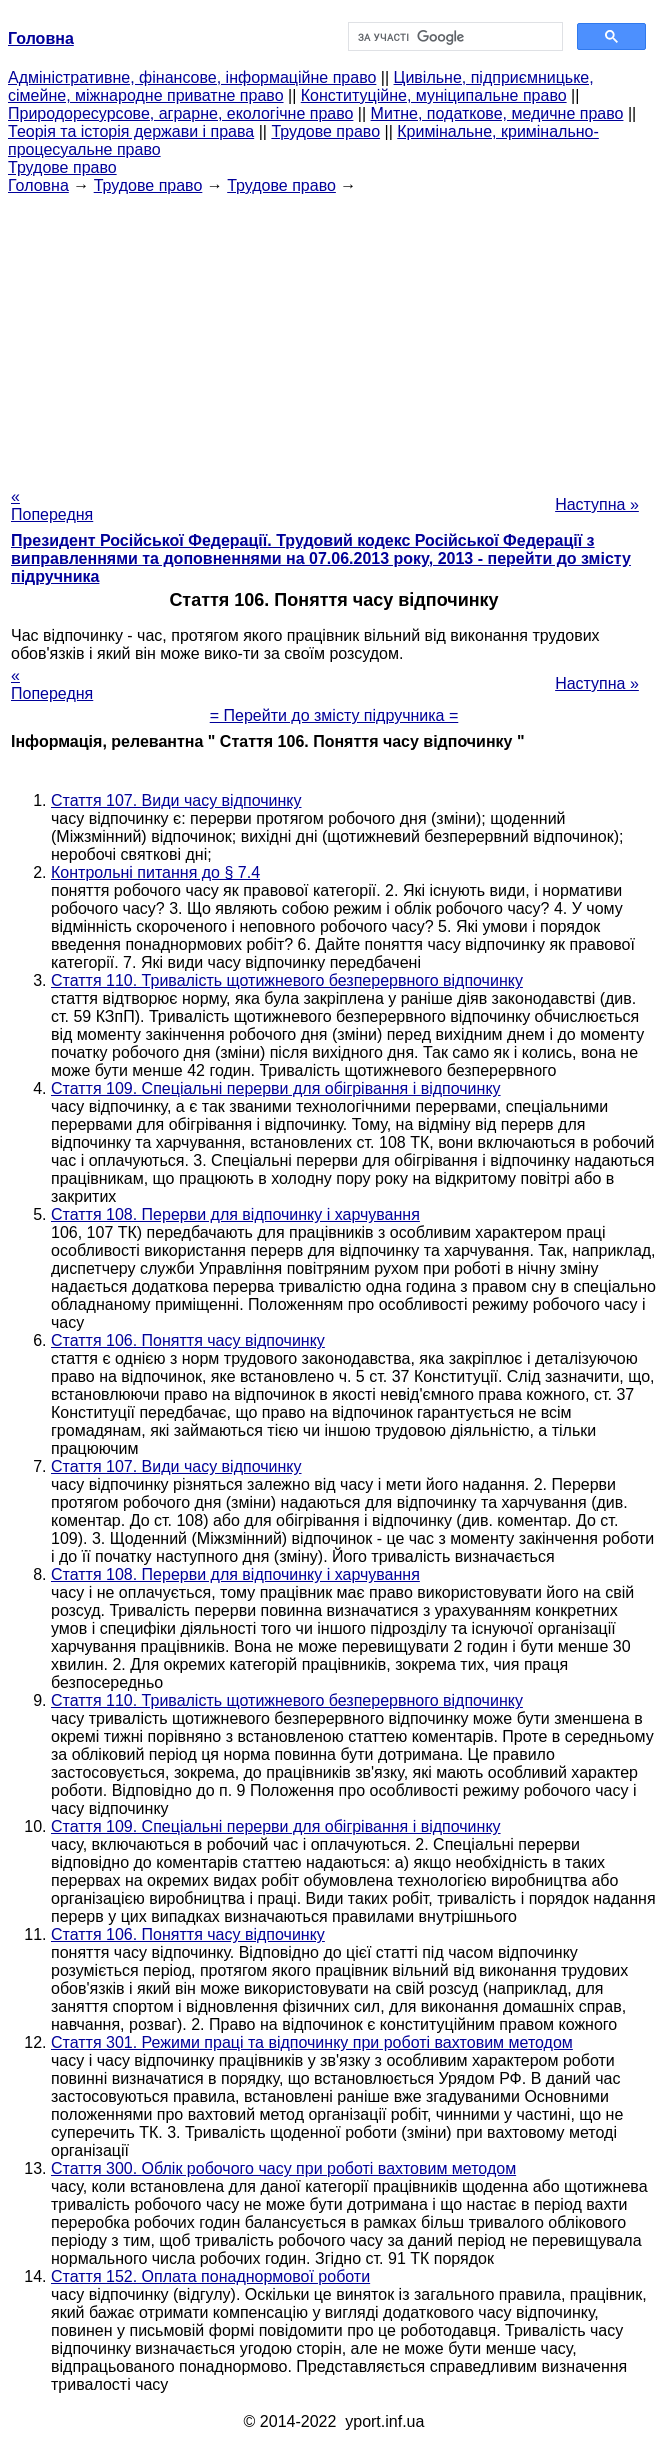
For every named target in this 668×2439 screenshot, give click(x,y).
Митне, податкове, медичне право (497, 113)
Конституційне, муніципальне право (434, 95)
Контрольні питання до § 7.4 (155, 872)
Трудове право (325, 131)
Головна (38, 185)
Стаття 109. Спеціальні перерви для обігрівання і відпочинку (276, 1088)
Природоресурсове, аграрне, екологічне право (180, 113)
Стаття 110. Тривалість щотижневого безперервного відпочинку (287, 980)
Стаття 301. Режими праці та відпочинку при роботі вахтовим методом (312, 2042)
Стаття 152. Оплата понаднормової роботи (210, 2276)
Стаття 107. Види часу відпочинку (176, 800)
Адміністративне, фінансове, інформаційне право (192, 77)
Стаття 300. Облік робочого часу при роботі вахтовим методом (283, 2168)
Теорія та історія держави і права (131, 131)
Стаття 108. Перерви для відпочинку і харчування (235, 1214)
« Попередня (52, 505)
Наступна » (597, 504)
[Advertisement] (334, 335)
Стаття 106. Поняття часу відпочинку (188, 1340)
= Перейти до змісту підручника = (334, 715)
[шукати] (453, 37)
